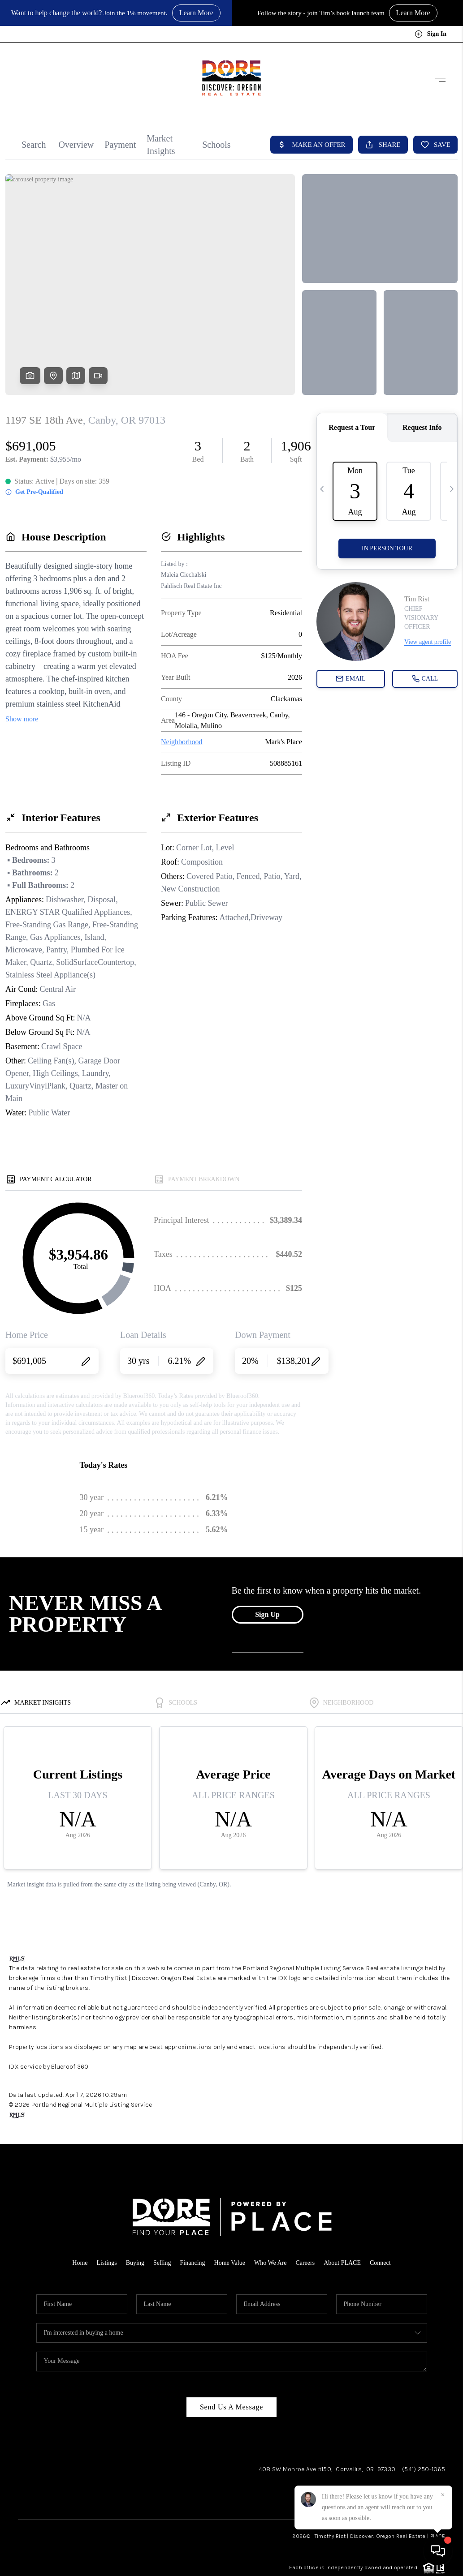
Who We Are (270, 2262)
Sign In (430, 34)
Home (79, 2262)
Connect (380, 2262)
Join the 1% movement (135, 13)
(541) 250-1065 (423, 2469)
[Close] (442, 2495)
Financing (192, 2262)
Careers (305, 2262)
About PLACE (342, 2262)
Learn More (198, 13)
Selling (162, 2262)
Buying (135, 2262)
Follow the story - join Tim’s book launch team (320, 13)
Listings (107, 2262)
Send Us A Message (231, 2407)
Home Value (229, 2262)
